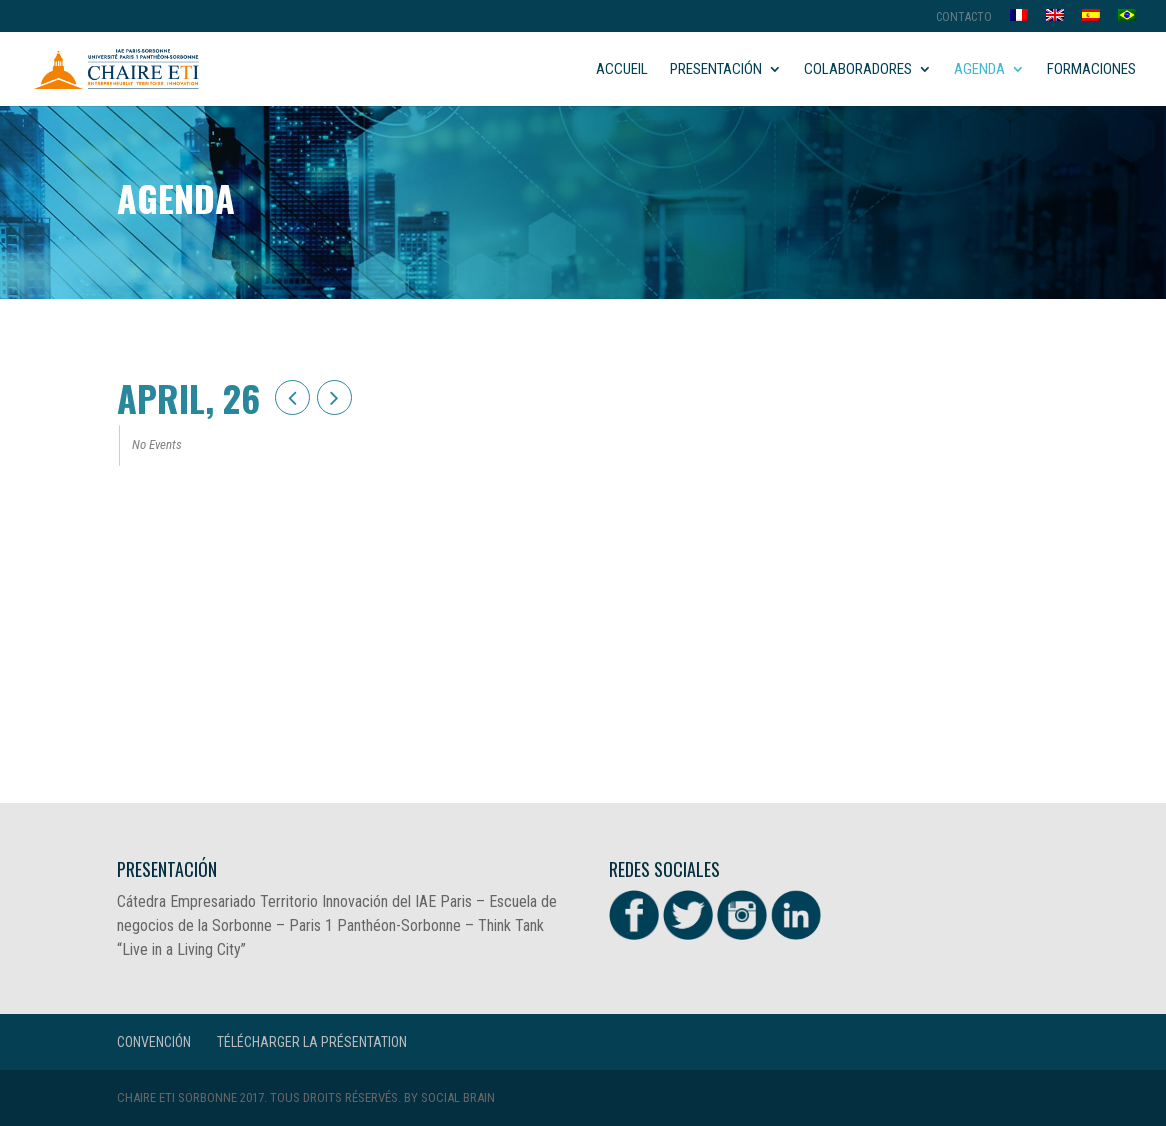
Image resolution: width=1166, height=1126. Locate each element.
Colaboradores (858, 70)
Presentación (716, 70)
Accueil (622, 70)
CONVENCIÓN (154, 1042)
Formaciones (1091, 70)
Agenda (979, 70)
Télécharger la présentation (312, 1042)
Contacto (964, 17)
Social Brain (458, 1097)
